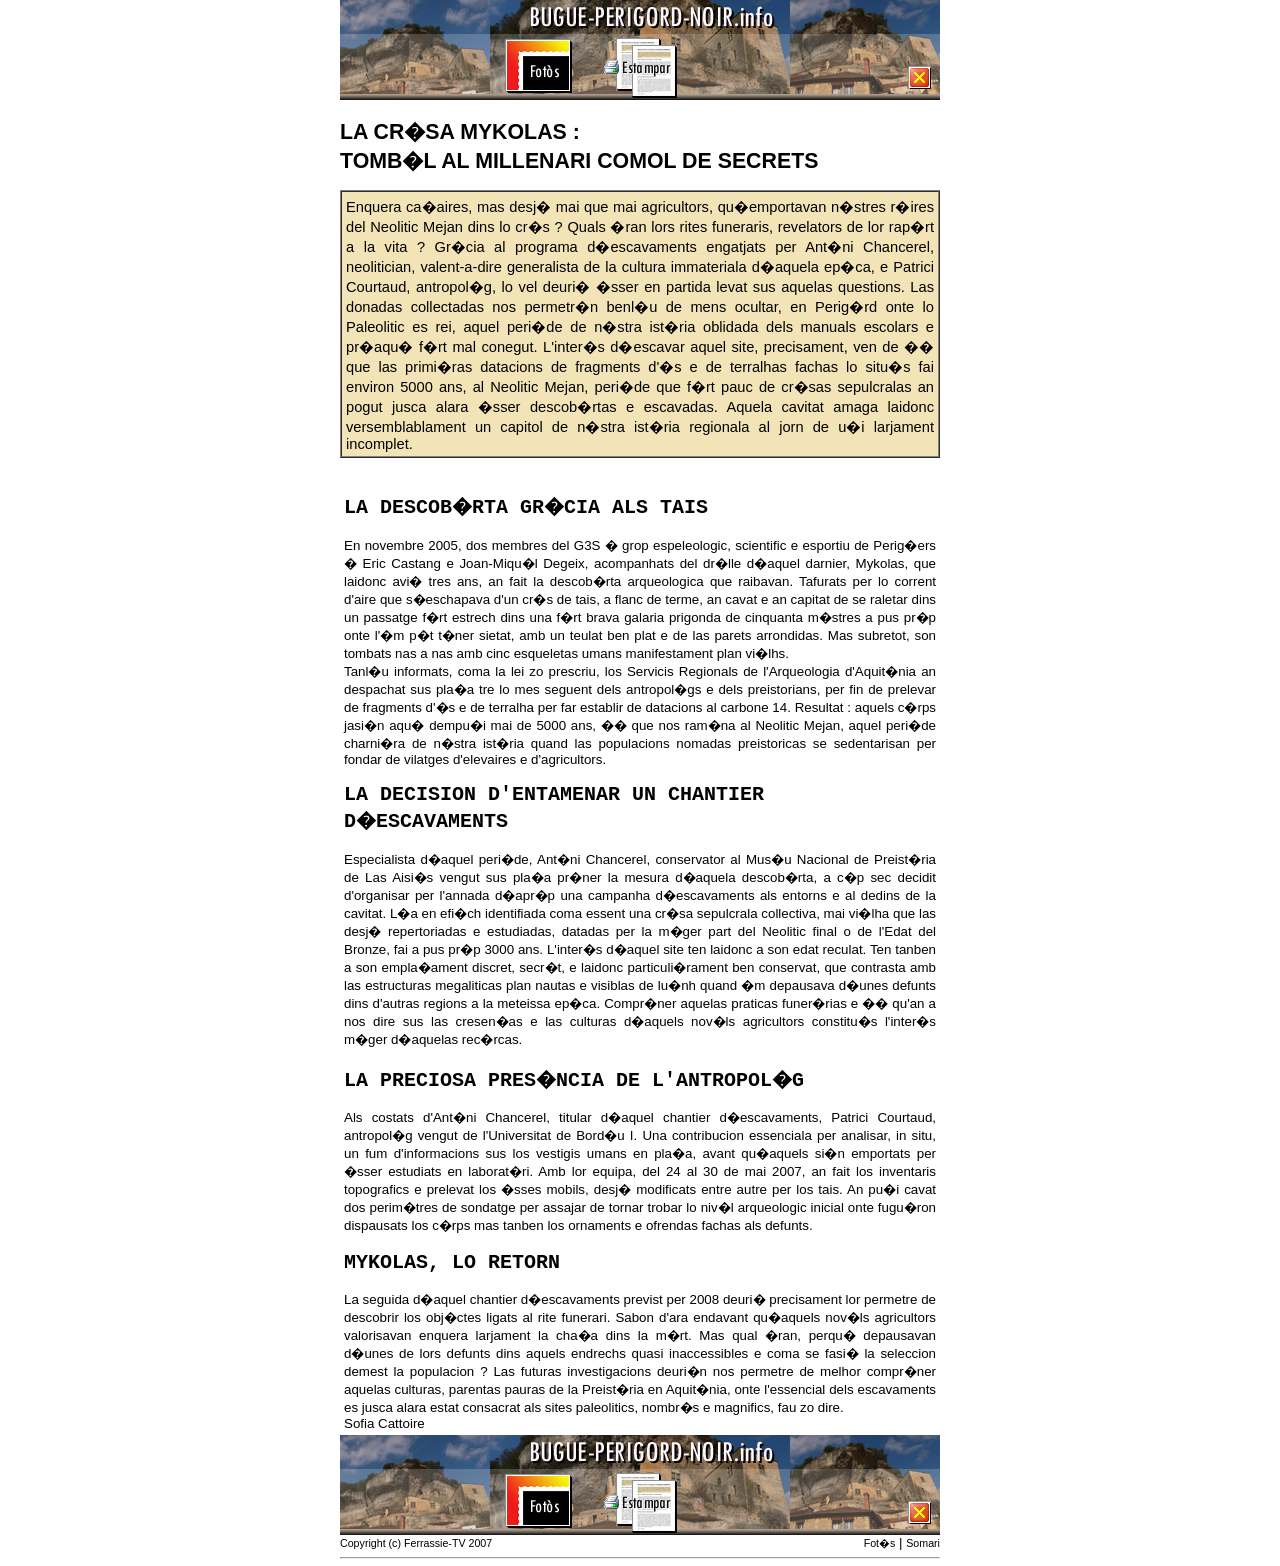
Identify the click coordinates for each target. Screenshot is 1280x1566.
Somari (923, 1543)
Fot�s (880, 1543)
